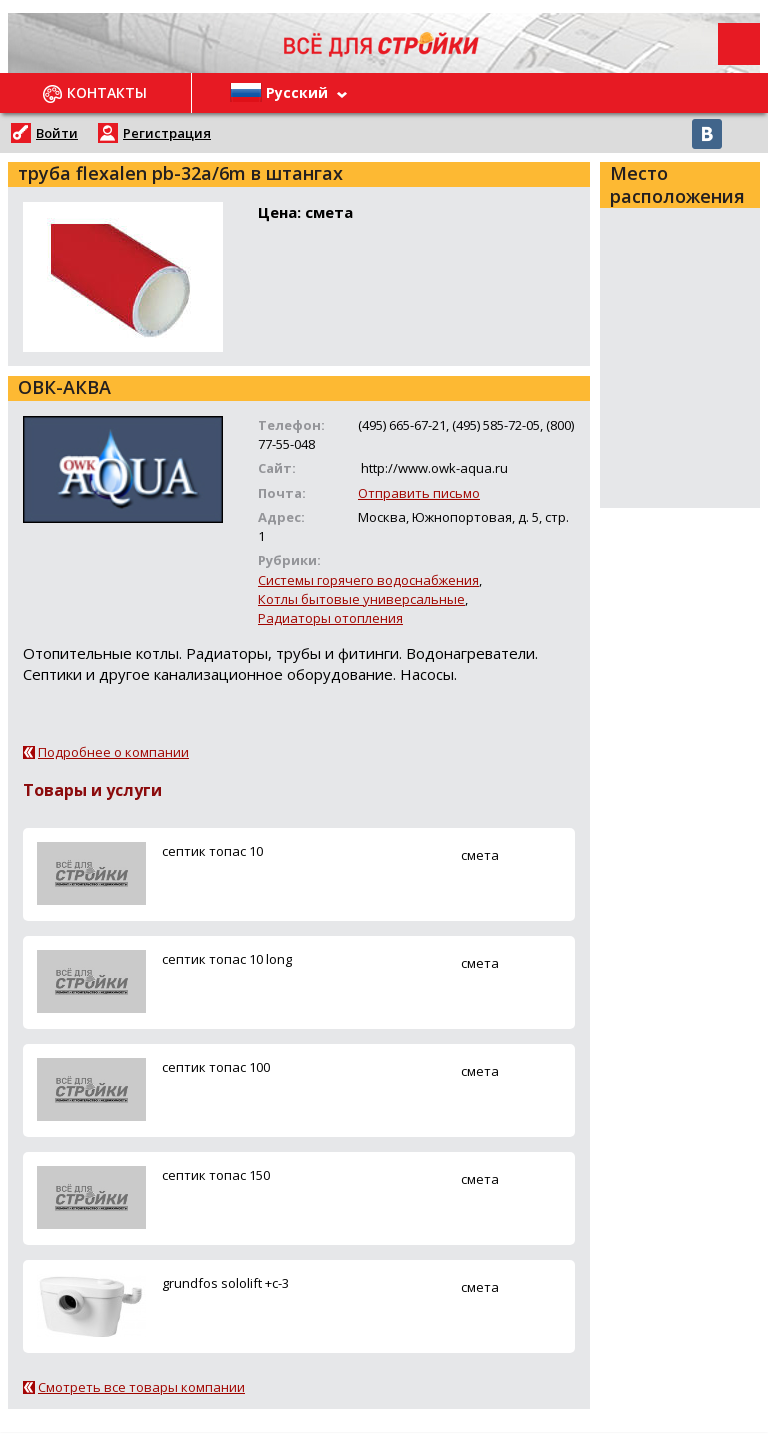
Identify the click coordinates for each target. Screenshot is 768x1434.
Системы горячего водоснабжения (368, 580)
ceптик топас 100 (216, 1067)
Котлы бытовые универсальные (361, 599)
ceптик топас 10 (212, 851)
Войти (57, 133)
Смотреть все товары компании (141, 1387)
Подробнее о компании (113, 752)
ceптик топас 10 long (227, 959)
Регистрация (167, 133)
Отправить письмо (419, 493)
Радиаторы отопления (330, 618)
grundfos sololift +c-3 (225, 1283)
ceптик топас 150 (216, 1175)
